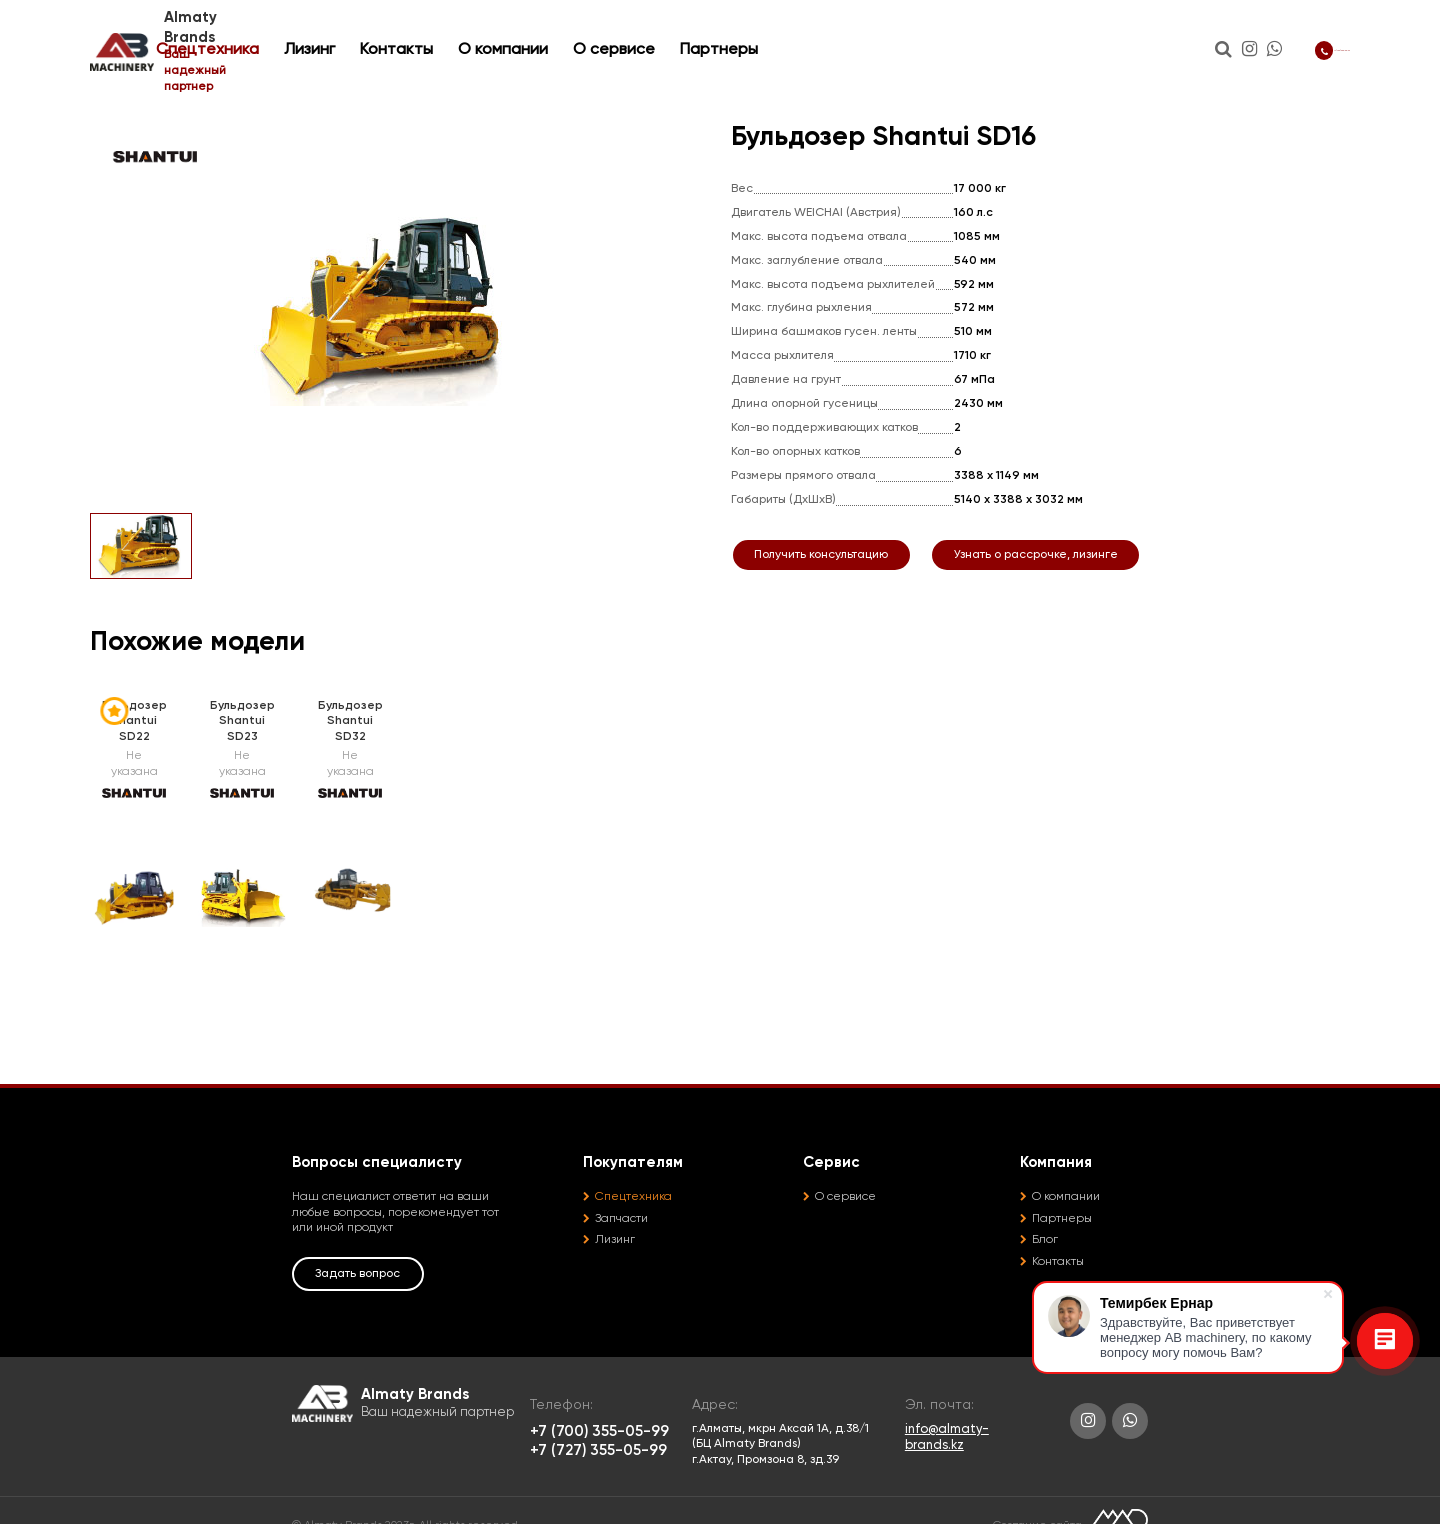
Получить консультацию (821, 555)
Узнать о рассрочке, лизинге (1036, 555)
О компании (676, 33)
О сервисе (787, 33)
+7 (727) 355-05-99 (598, 1450)
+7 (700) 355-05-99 (1267, 32)
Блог (1045, 1240)
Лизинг (482, 33)
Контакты (569, 33)
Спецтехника (380, 33)
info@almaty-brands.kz (947, 1437)
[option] (385, 308)
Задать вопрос (357, 1274)
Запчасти (621, 1219)
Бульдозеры (265, 90)
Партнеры (892, 33)
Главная (113, 90)
